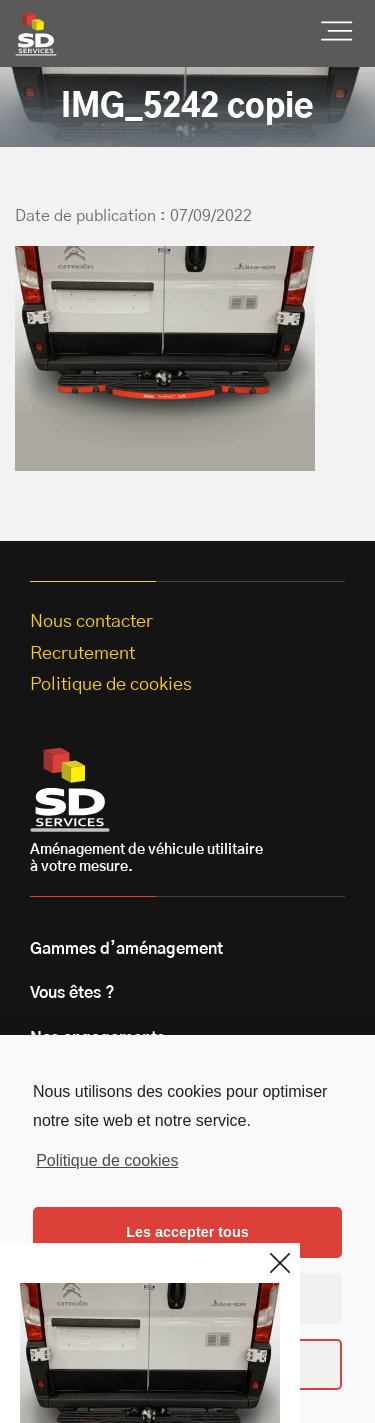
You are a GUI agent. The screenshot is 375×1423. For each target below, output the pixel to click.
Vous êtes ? (72, 993)
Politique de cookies (107, 1160)
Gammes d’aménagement (126, 949)
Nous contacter (91, 622)
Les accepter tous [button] (187, 1232)
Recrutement (82, 654)
